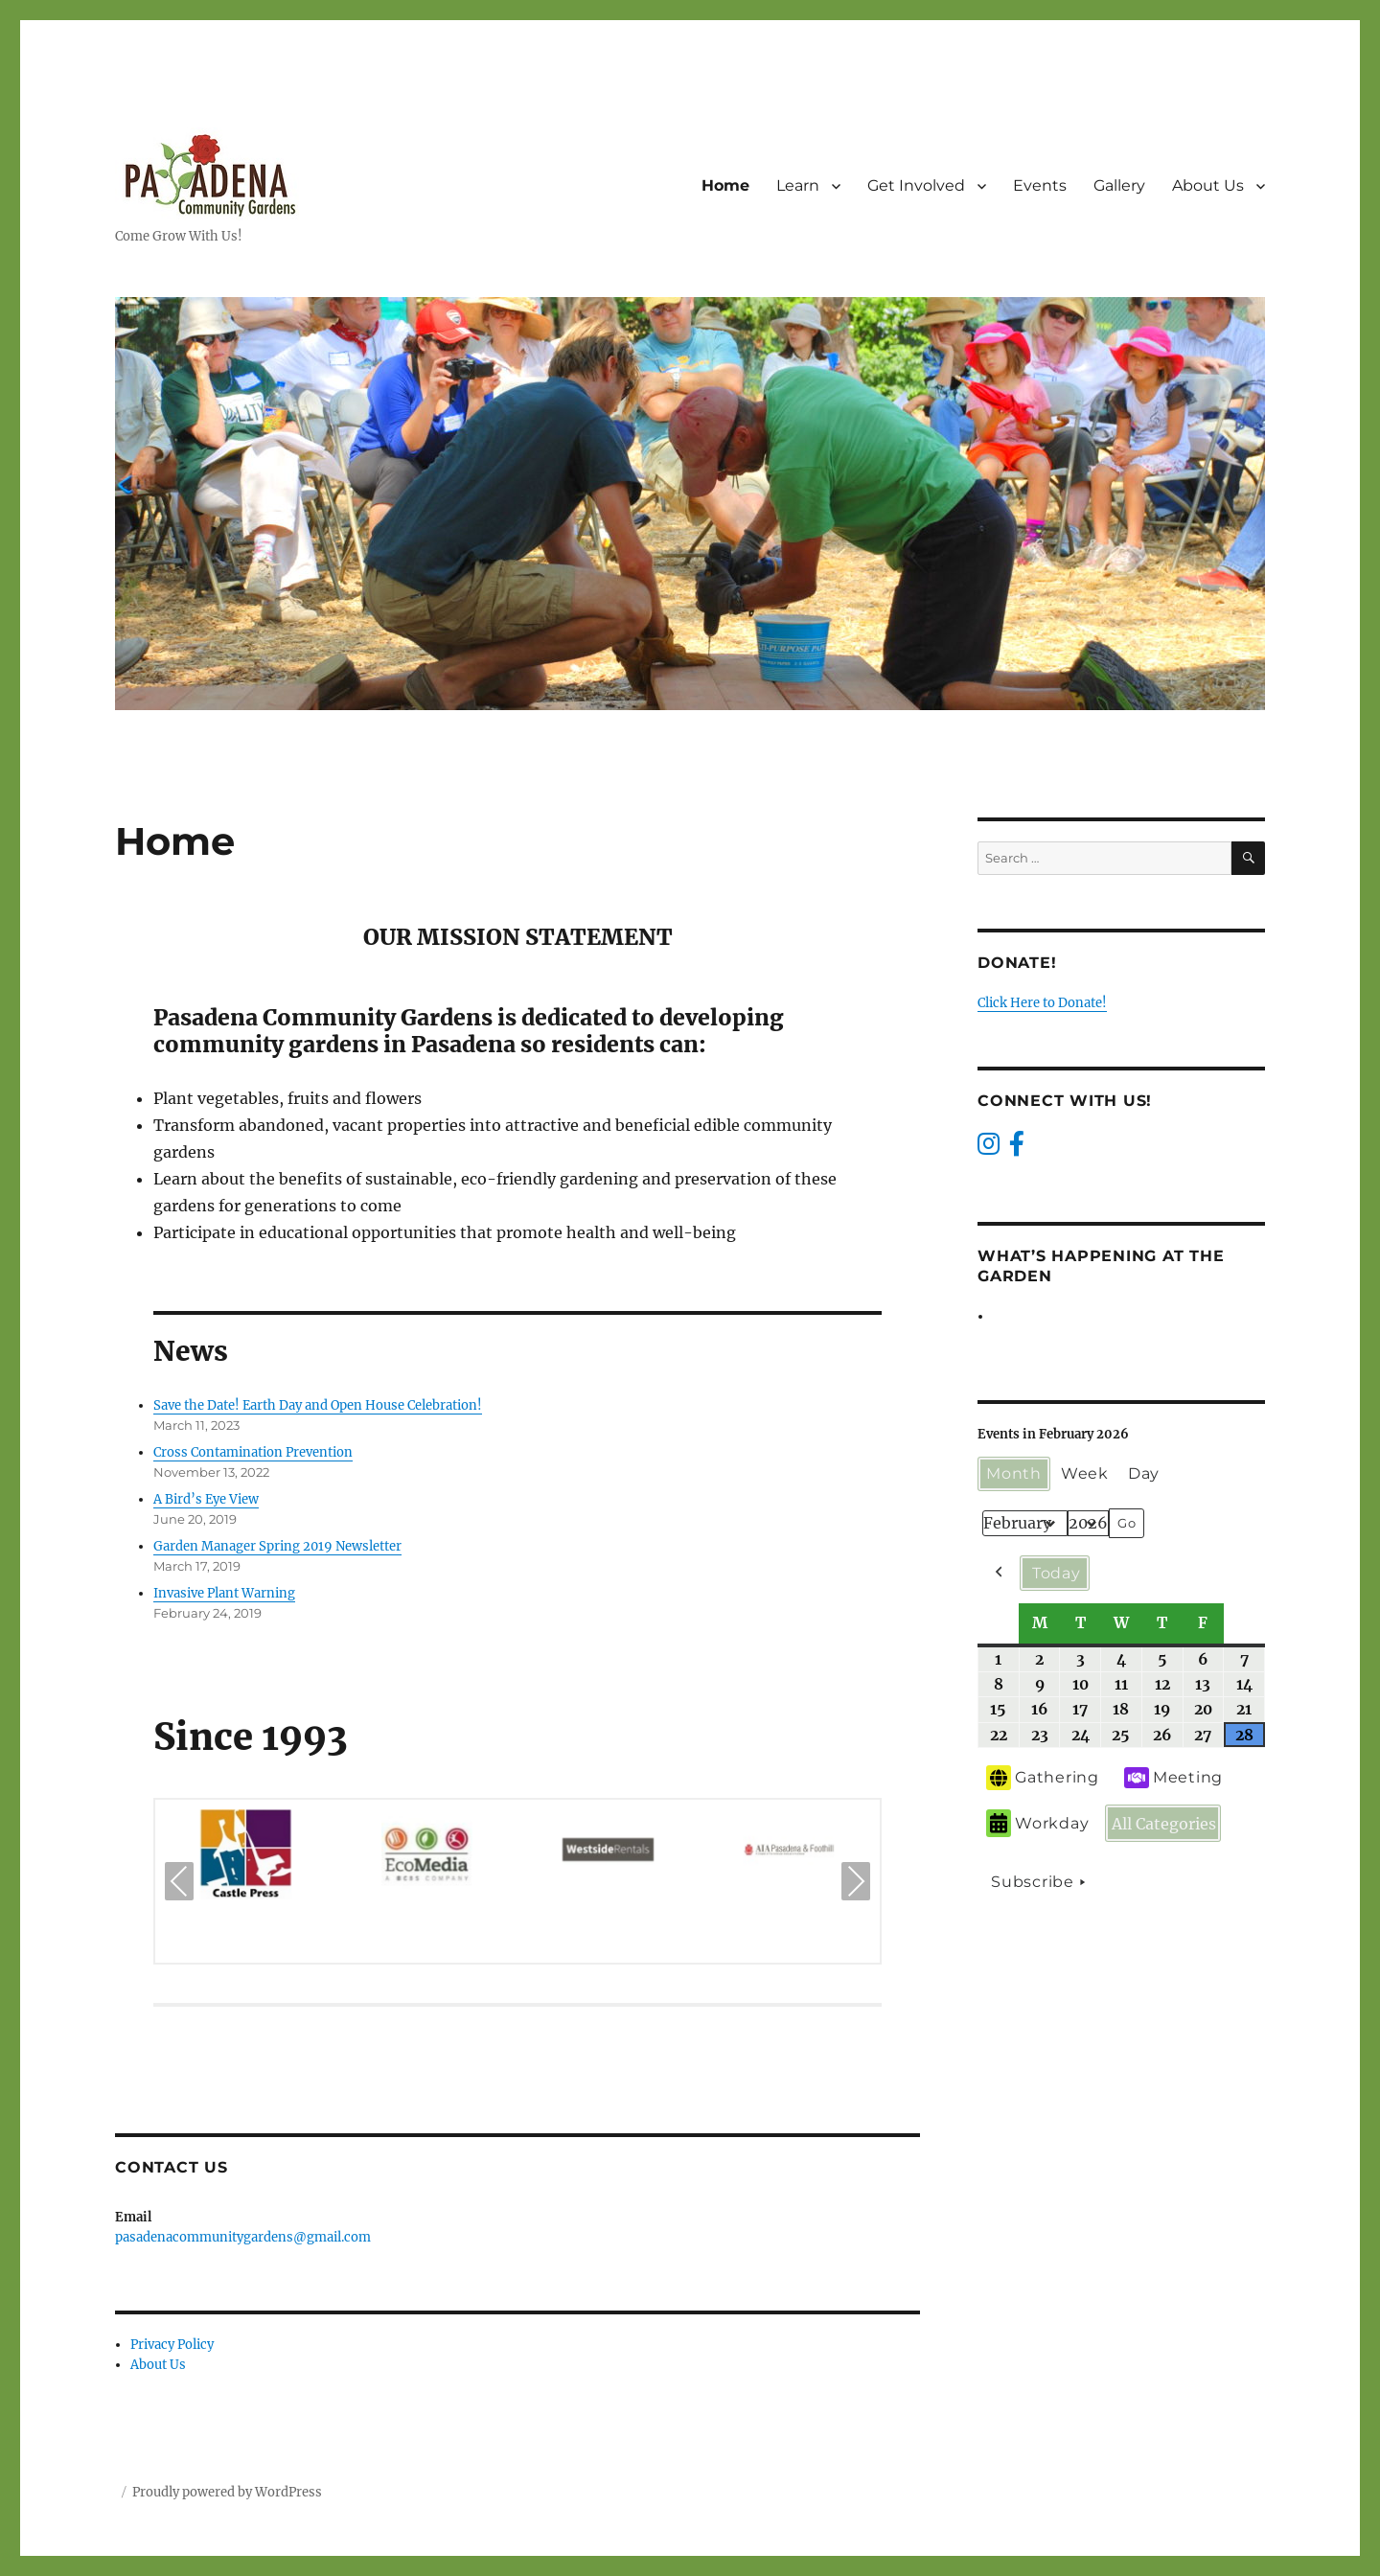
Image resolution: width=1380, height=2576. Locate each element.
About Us (1208, 185)
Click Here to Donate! (1042, 1003)
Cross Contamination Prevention (253, 1452)
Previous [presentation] (179, 1883)
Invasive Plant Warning (224, 1593)
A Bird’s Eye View (206, 1499)
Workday (1037, 1823)
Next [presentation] (856, 1883)
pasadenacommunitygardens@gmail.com (243, 2237)
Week (1085, 1473)
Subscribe (1041, 1882)
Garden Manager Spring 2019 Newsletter (277, 1546)
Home (725, 185)
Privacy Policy (172, 2344)
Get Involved (916, 185)
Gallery (1119, 185)
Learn (797, 185)
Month (1014, 1473)
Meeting (1173, 1777)
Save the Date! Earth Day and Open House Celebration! (317, 1405)
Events (1040, 185)
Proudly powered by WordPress (227, 2492)
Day (1144, 1473)
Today (1056, 1572)
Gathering (1042, 1778)
